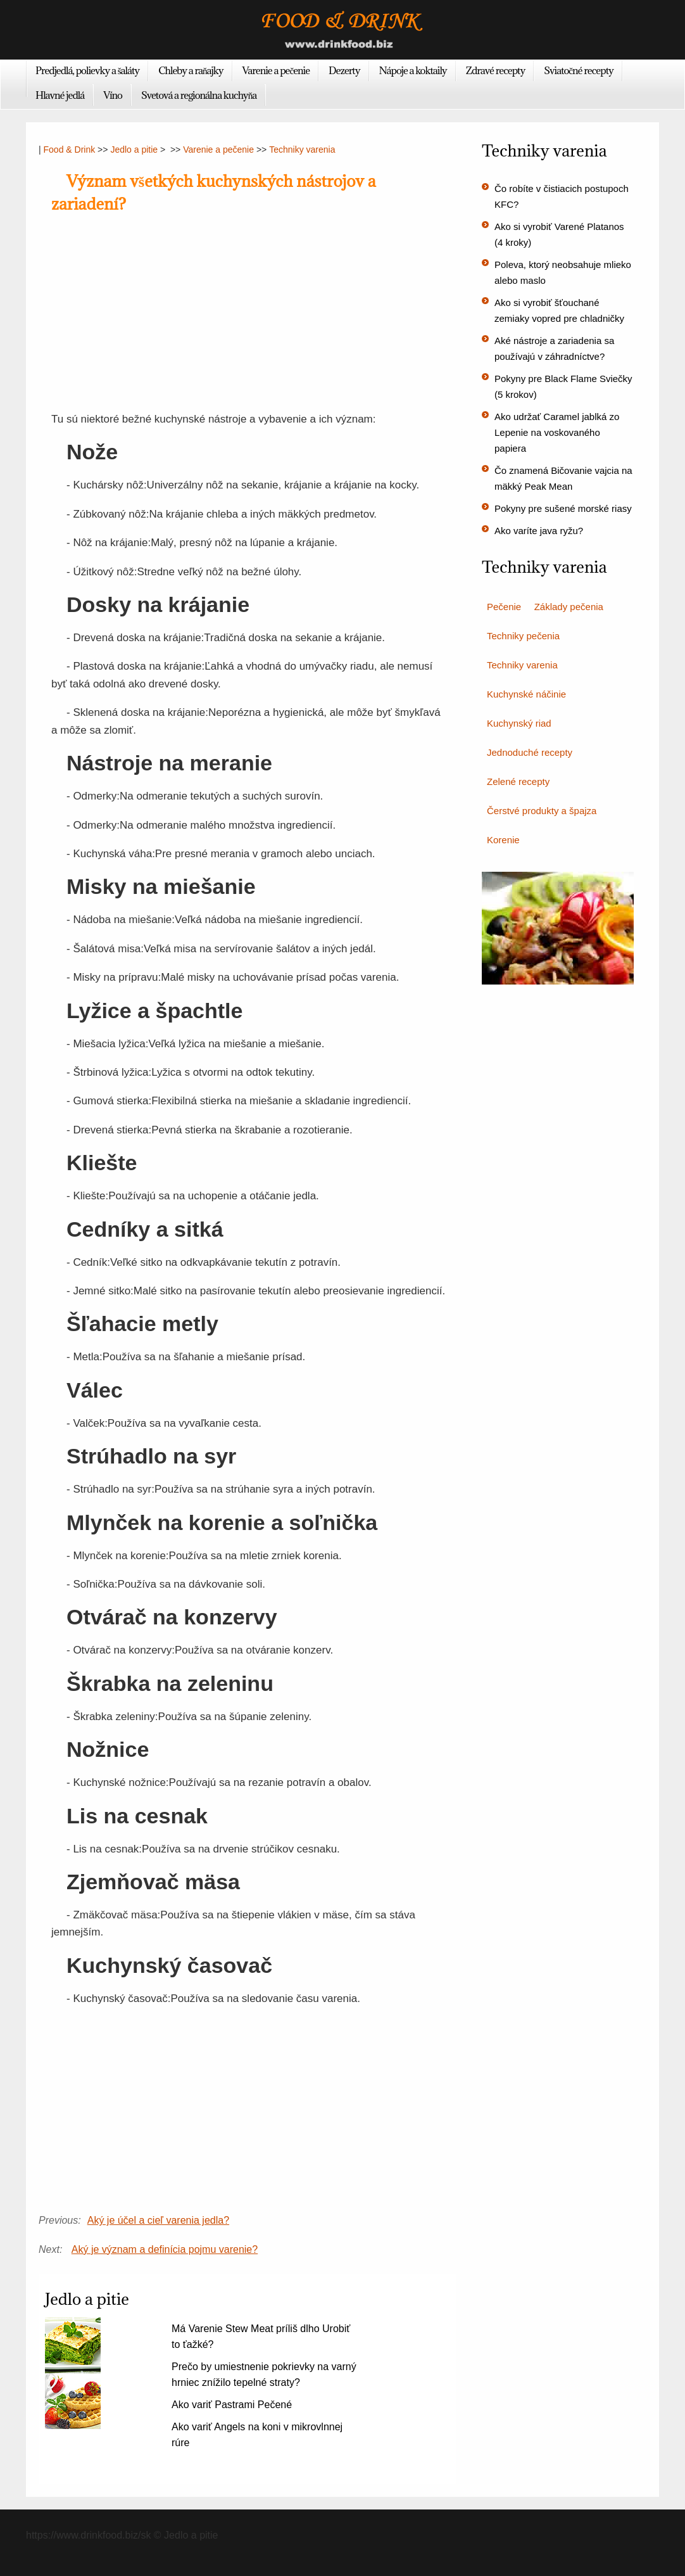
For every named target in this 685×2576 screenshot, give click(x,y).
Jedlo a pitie (134, 149)
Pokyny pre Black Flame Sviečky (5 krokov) (563, 386)
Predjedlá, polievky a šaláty (87, 70)
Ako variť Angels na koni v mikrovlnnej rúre (257, 2434)
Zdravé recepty (495, 70)
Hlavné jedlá (59, 95)
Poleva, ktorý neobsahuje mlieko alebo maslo (562, 272)
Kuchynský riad (519, 723)
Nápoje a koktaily (413, 70)
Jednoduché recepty (529, 752)
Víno (112, 95)
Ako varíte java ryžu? (538, 530)
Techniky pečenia (523, 635)
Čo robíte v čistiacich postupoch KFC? (561, 196)
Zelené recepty (518, 781)
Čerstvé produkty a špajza (541, 810)
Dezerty (344, 70)
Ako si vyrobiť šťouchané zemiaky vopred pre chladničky (559, 310)
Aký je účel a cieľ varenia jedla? (158, 2220)
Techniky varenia (302, 149)
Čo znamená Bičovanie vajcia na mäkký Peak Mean (563, 478)
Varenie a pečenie (276, 70)
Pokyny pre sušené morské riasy (563, 508)
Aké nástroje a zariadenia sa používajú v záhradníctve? (554, 348)
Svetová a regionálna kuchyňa (198, 95)
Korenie (503, 839)
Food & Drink (70, 149)
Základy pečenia (568, 606)
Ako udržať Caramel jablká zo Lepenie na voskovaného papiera (556, 432)
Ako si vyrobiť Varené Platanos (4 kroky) (559, 234)
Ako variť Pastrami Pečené (232, 2404)
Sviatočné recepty (578, 70)
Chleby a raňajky (190, 70)
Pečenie (504, 606)
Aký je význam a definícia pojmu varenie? (165, 2249)
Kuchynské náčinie (526, 694)
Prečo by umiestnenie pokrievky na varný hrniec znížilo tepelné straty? (264, 2374)
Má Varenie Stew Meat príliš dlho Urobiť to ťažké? (261, 2336)
